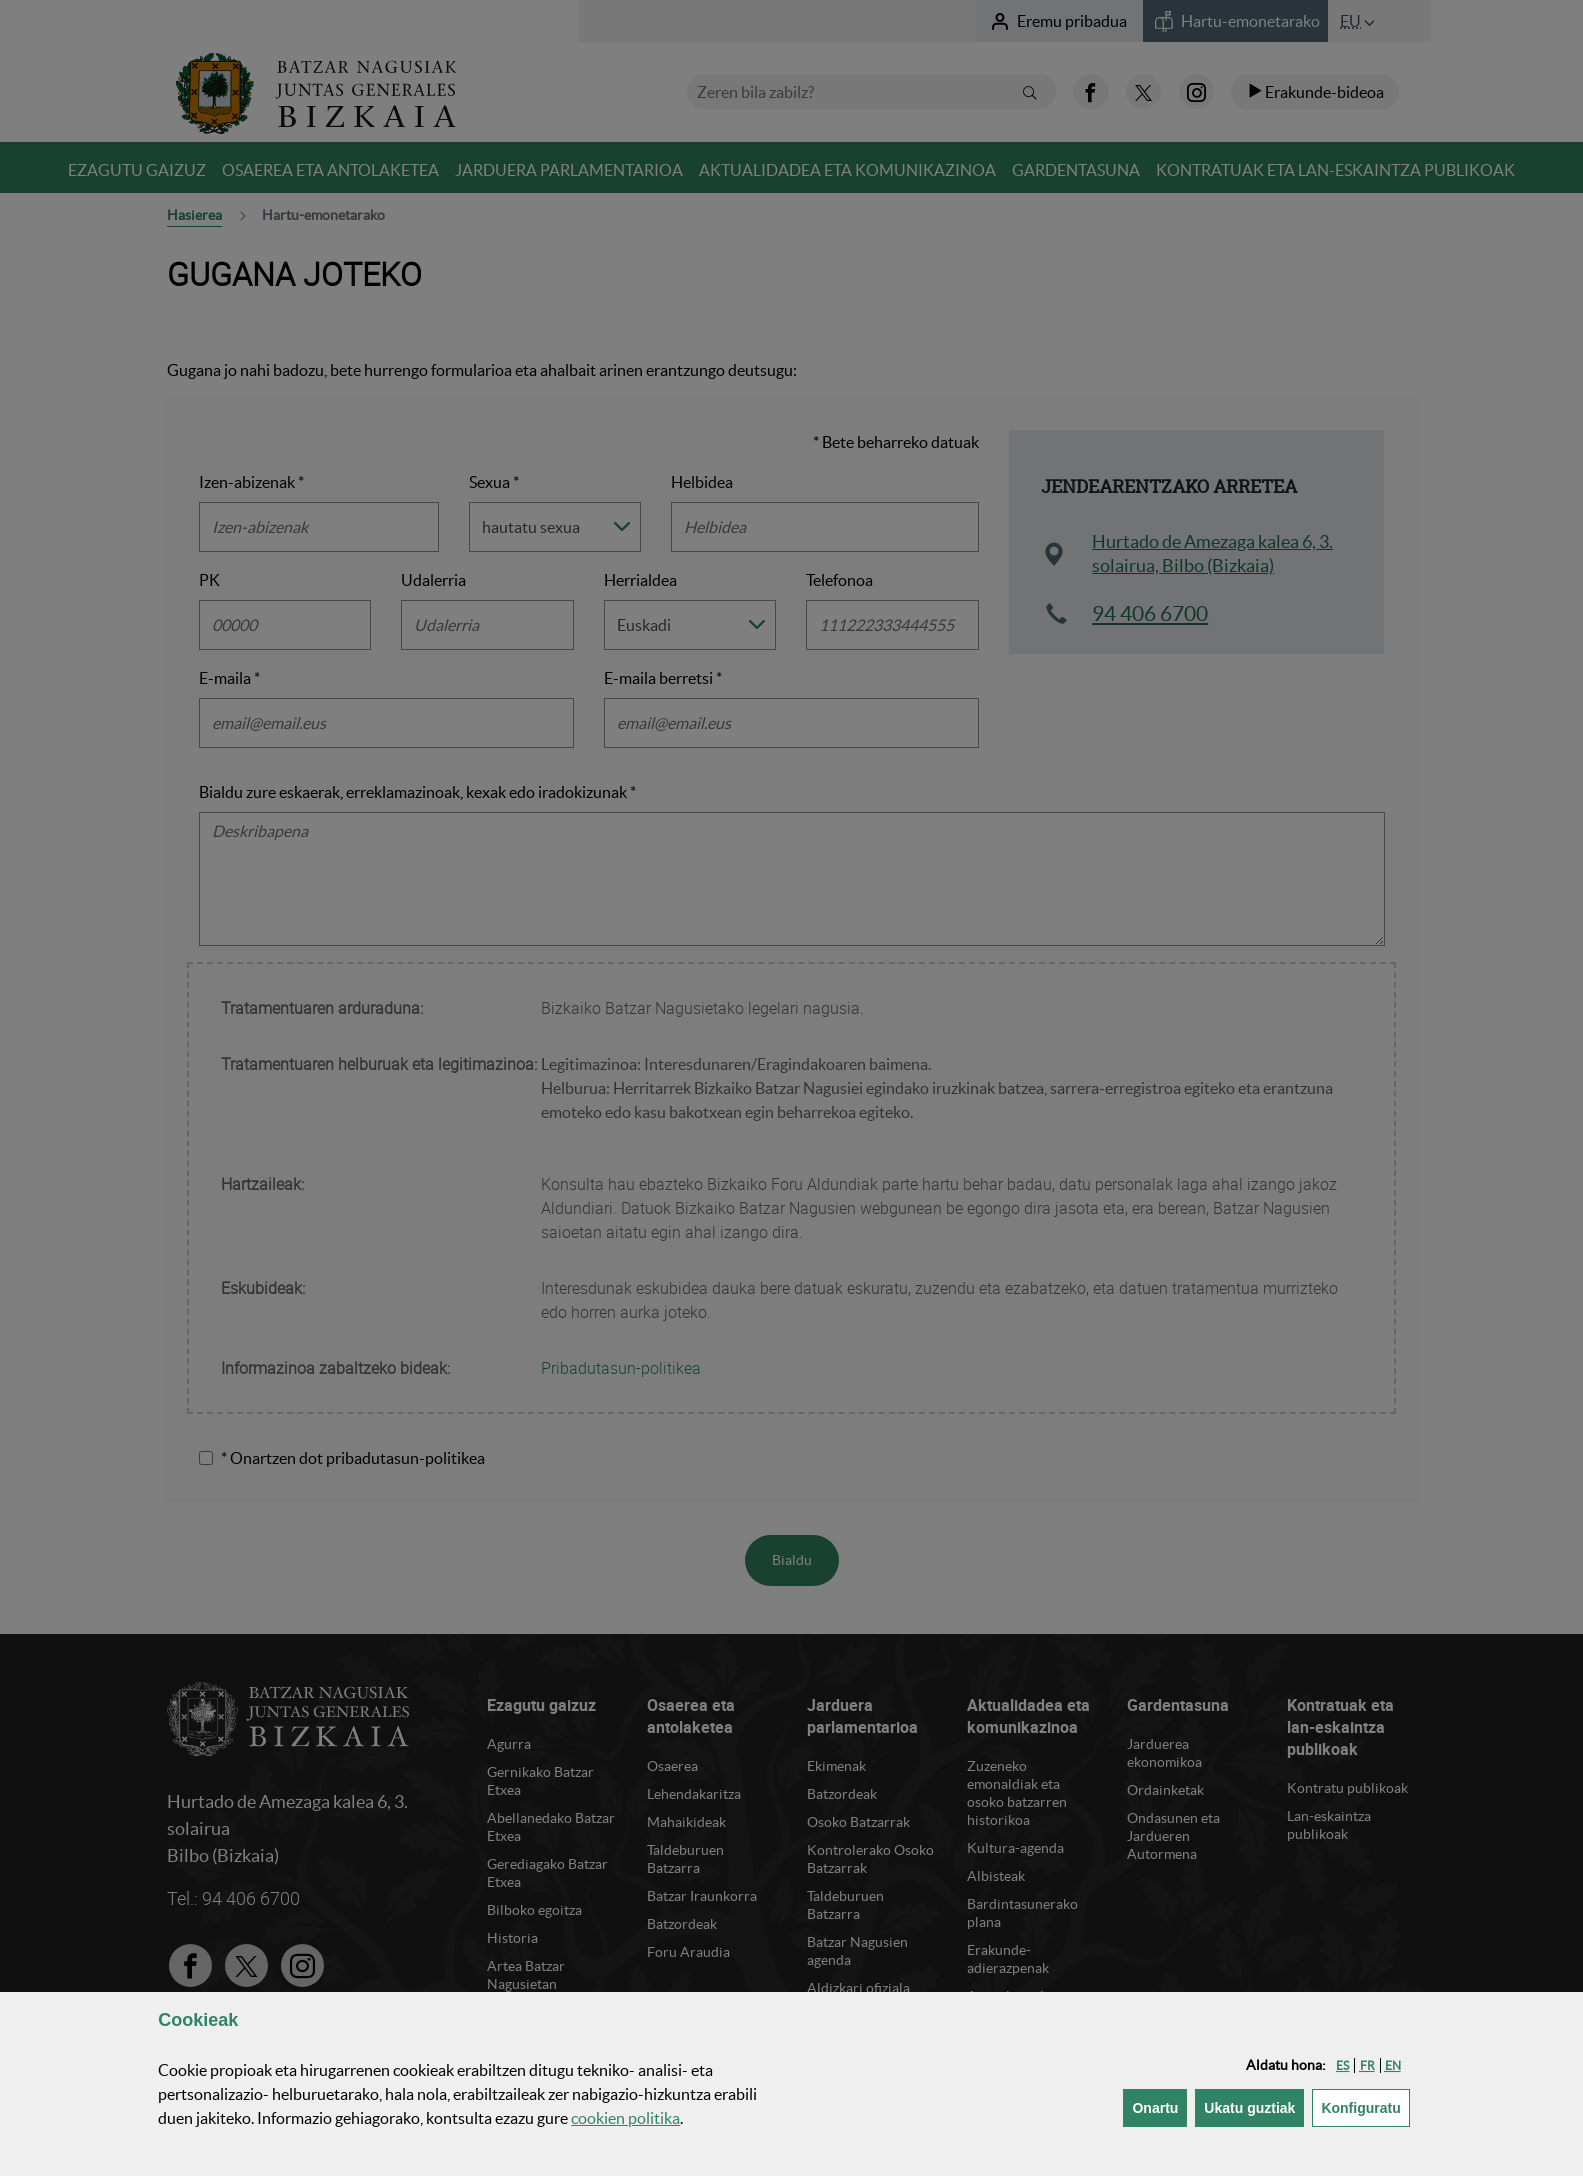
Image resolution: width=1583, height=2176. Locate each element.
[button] (1342, 2065)
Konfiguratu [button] (1365, 2106)
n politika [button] (625, 2118)
